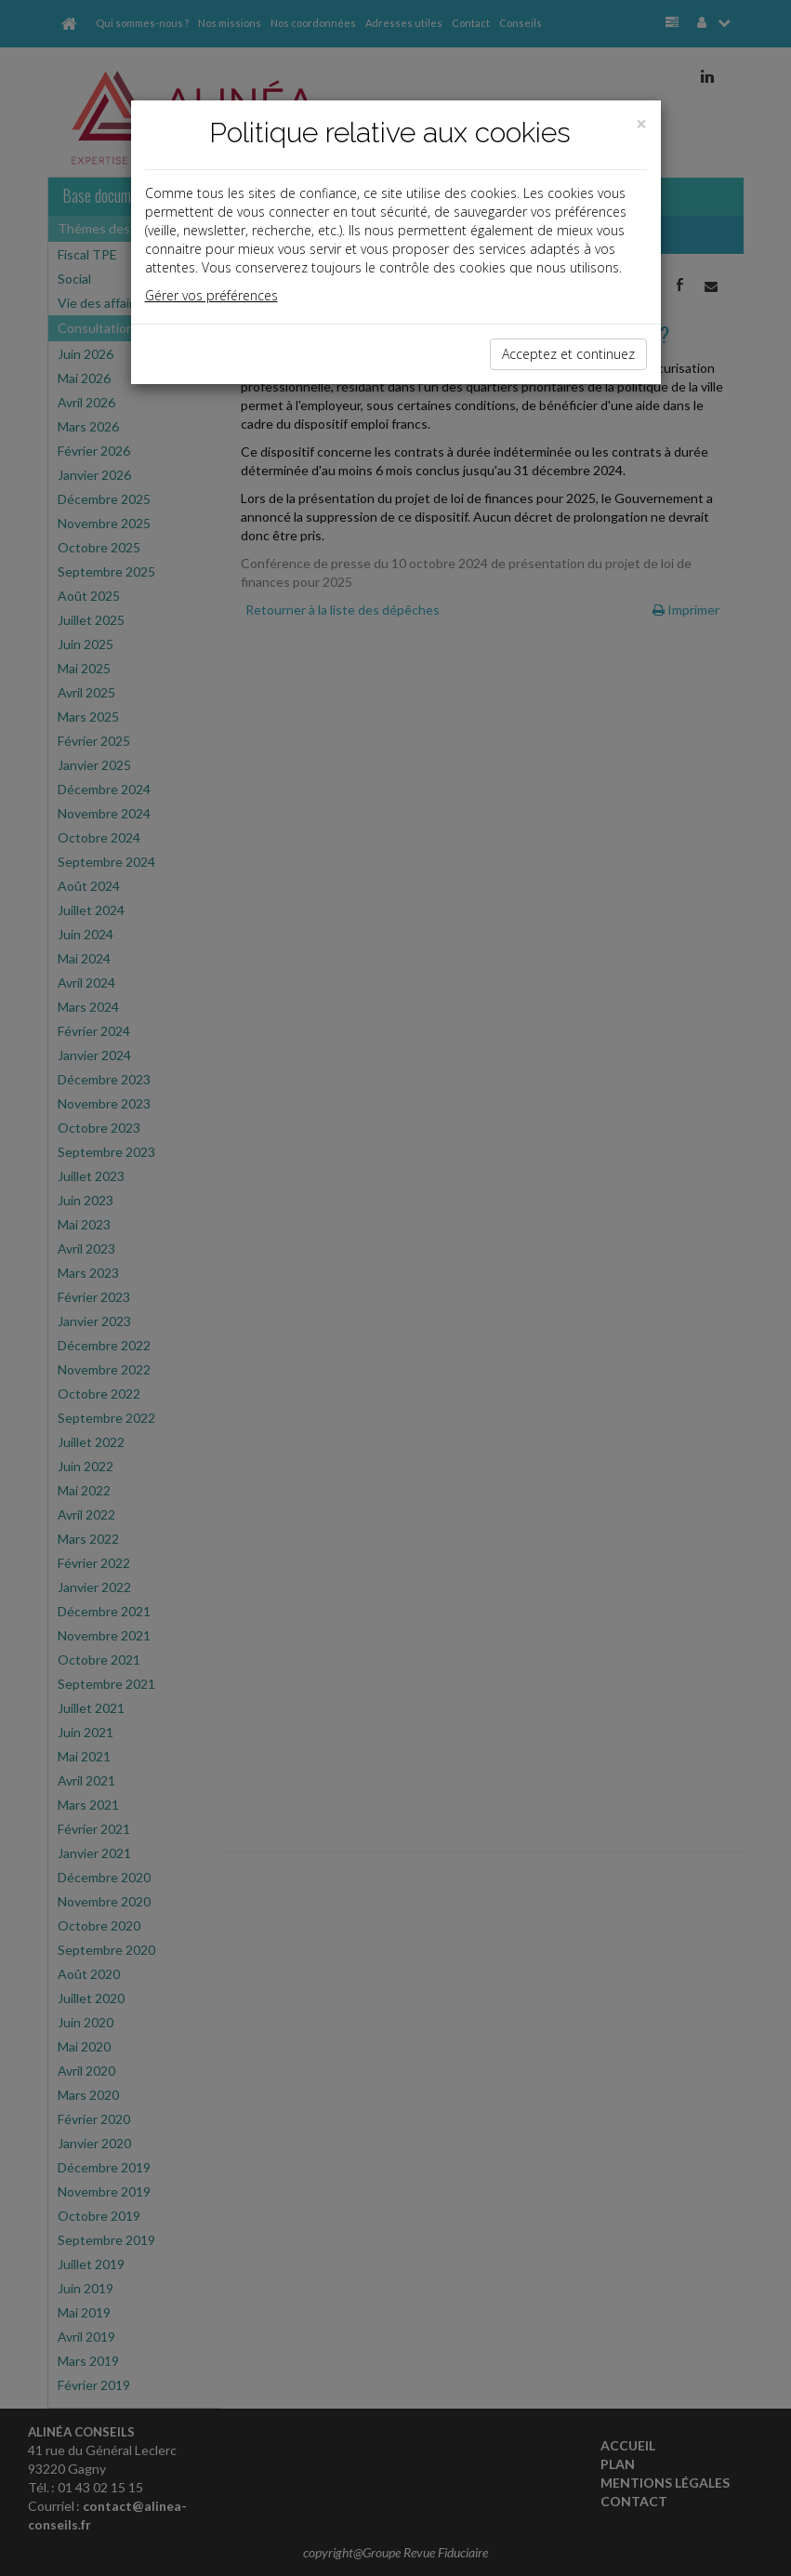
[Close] (641, 124)
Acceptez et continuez (568, 354)
